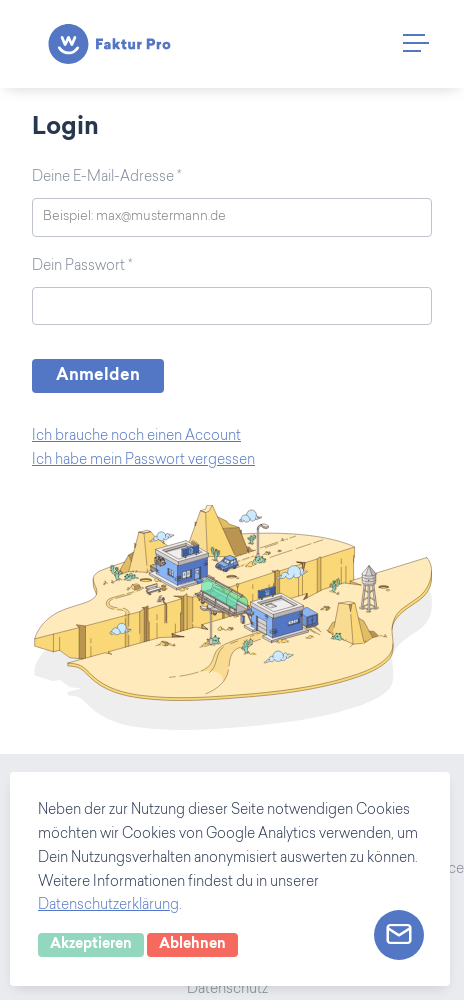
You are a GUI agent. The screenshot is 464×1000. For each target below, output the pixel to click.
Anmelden (98, 376)
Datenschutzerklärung (108, 906)
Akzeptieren (91, 945)
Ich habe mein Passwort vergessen (143, 461)
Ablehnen (192, 945)
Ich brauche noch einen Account (136, 437)
